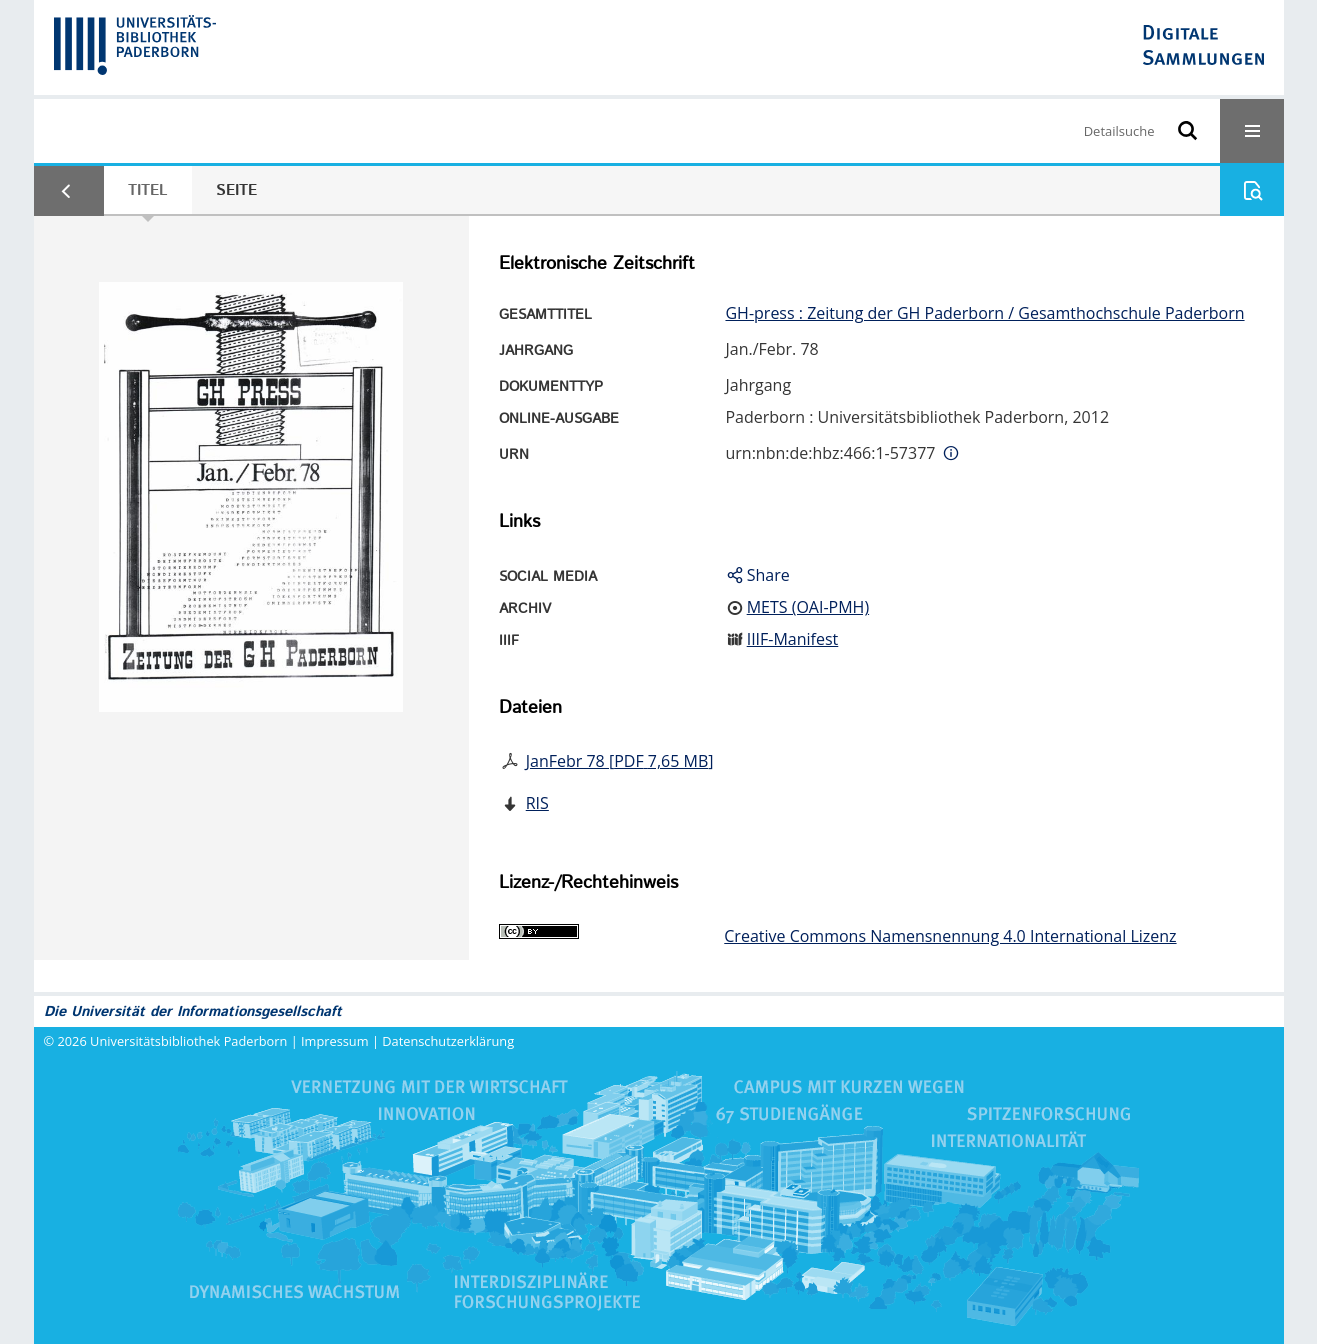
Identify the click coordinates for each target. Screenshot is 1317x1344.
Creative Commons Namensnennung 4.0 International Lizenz (950, 936)
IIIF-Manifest (793, 639)
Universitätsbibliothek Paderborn (188, 1041)
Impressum (335, 1041)
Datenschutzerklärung (448, 1041)
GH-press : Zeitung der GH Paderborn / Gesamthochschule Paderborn (984, 313)
